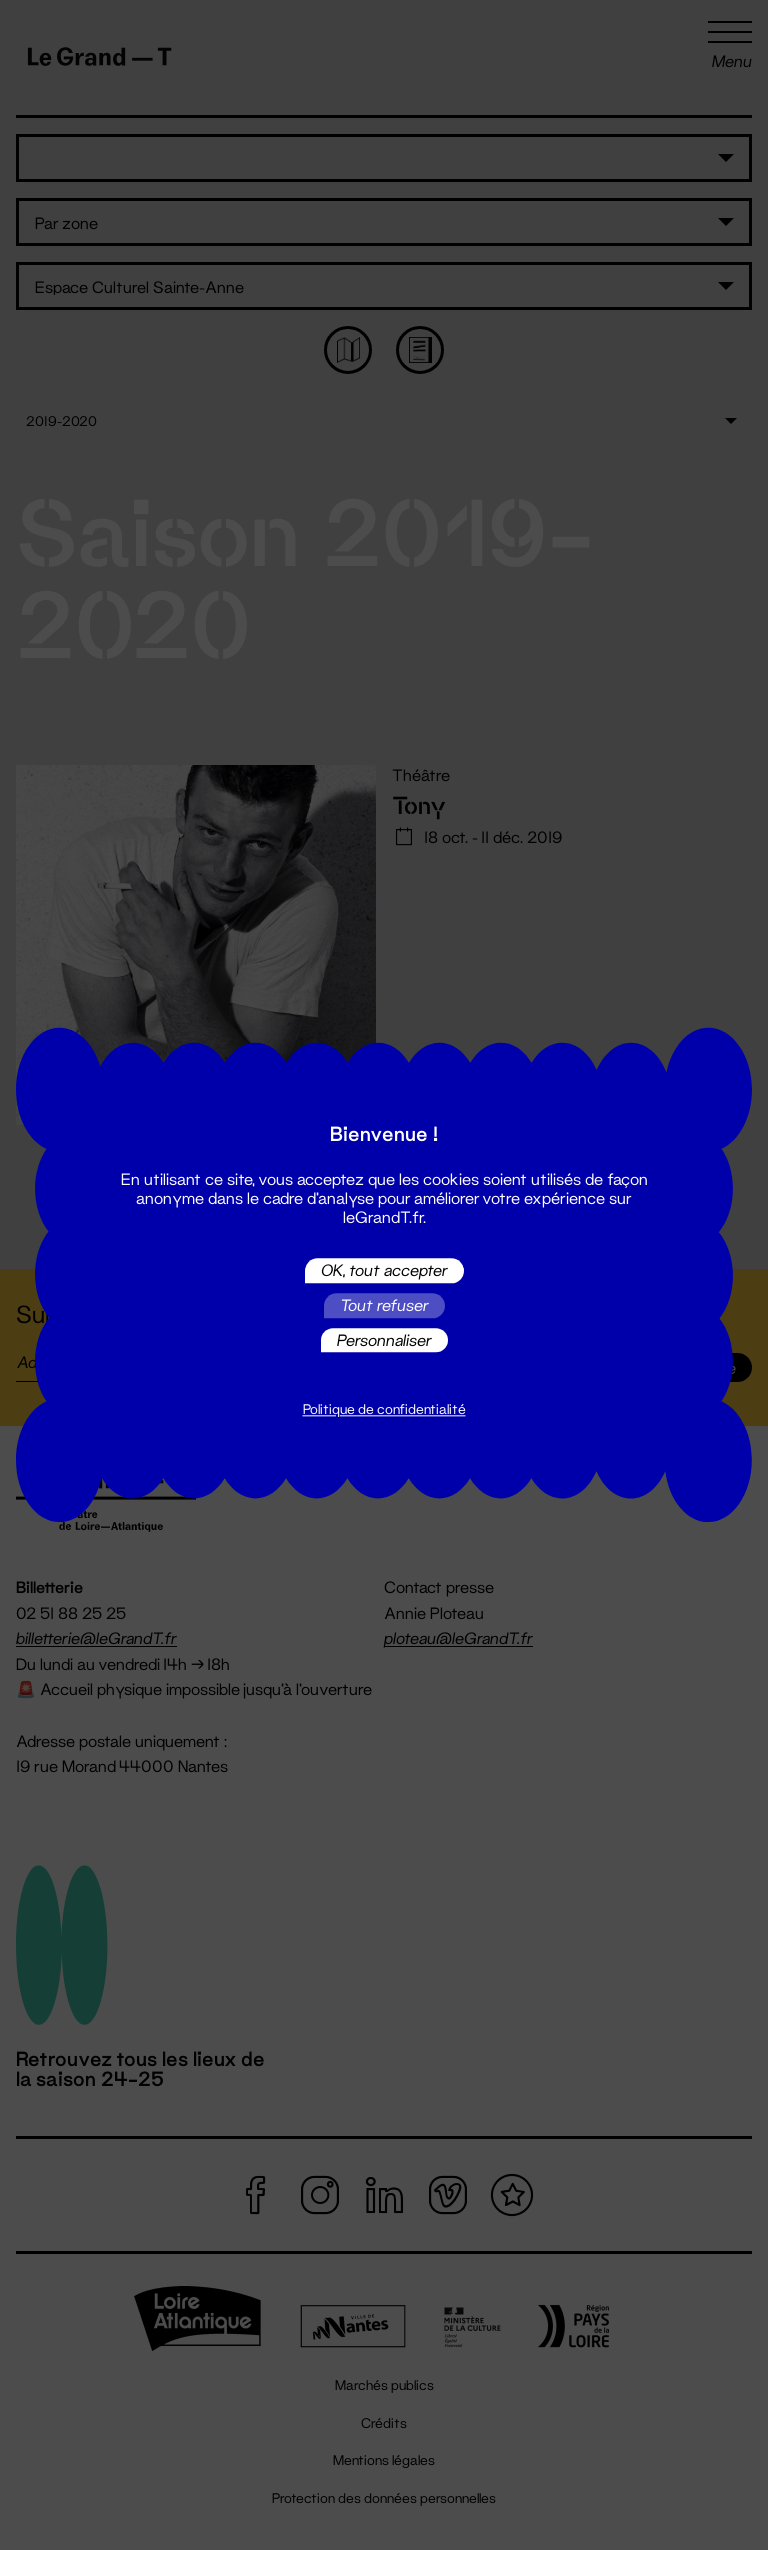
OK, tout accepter (384, 1270)
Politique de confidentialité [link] (384, 1410)
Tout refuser (384, 1305)
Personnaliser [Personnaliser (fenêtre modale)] (384, 1339)
